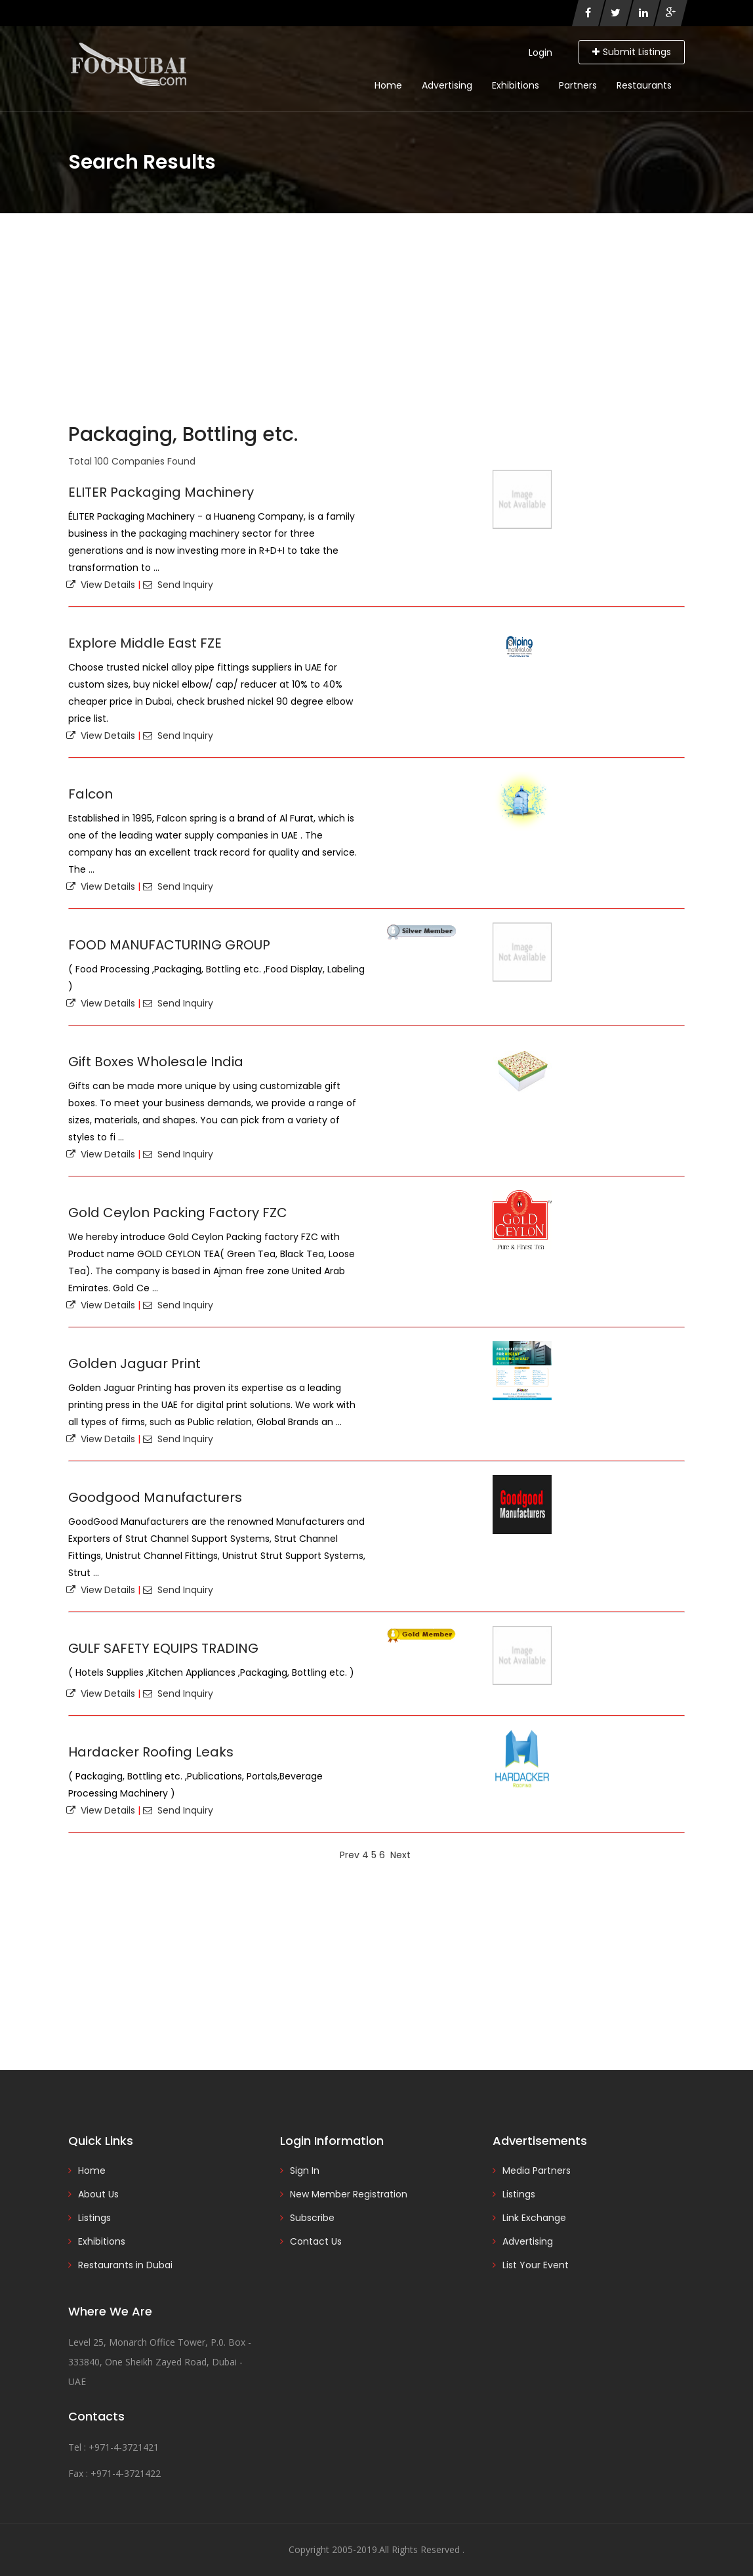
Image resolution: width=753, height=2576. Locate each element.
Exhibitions (515, 85)
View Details (100, 584)
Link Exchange (534, 2217)
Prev (349, 1854)
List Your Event (535, 2265)
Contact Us (316, 2241)
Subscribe (312, 2217)
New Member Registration (348, 2194)
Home (388, 85)
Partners (578, 85)
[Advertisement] (376, 312)
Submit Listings (631, 51)
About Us (98, 2194)
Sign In (304, 2170)
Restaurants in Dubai (125, 2265)
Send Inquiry (178, 584)
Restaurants (644, 85)
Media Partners (536, 2170)
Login (540, 52)
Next (400, 1854)
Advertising (447, 85)
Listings (94, 2217)
